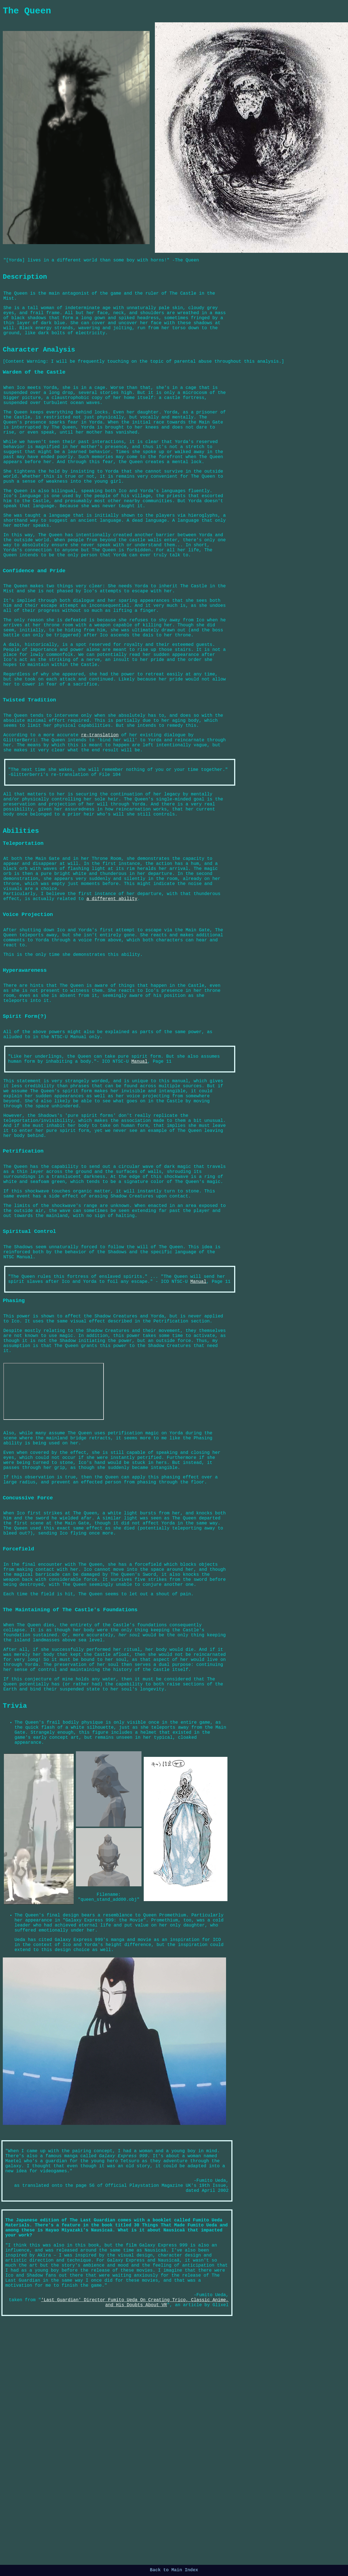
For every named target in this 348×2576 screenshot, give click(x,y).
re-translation (99, 809)
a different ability (112, 997)
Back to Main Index (174, 2571)
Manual (139, 1176)
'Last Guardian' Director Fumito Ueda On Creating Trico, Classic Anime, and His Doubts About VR (135, 2542)
